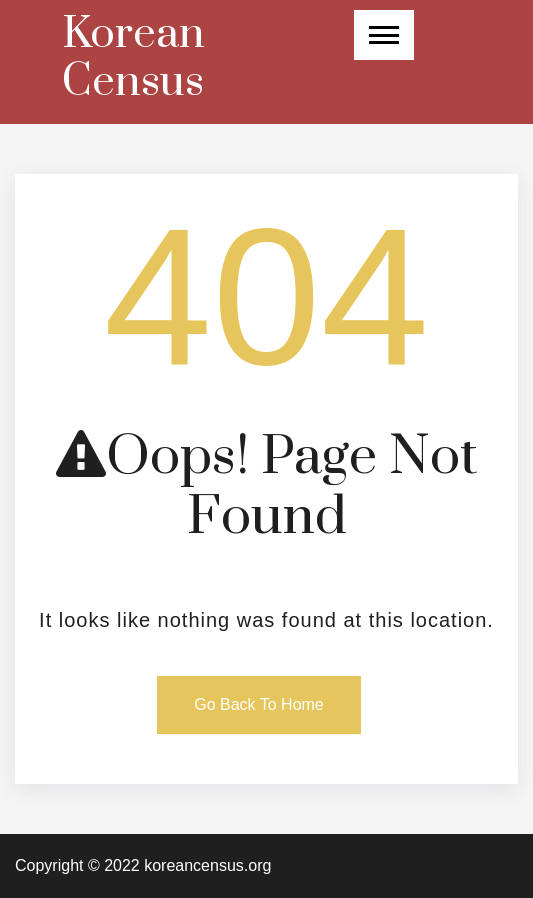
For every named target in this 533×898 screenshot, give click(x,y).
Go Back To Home (259, 704)
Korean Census (133, 58)
